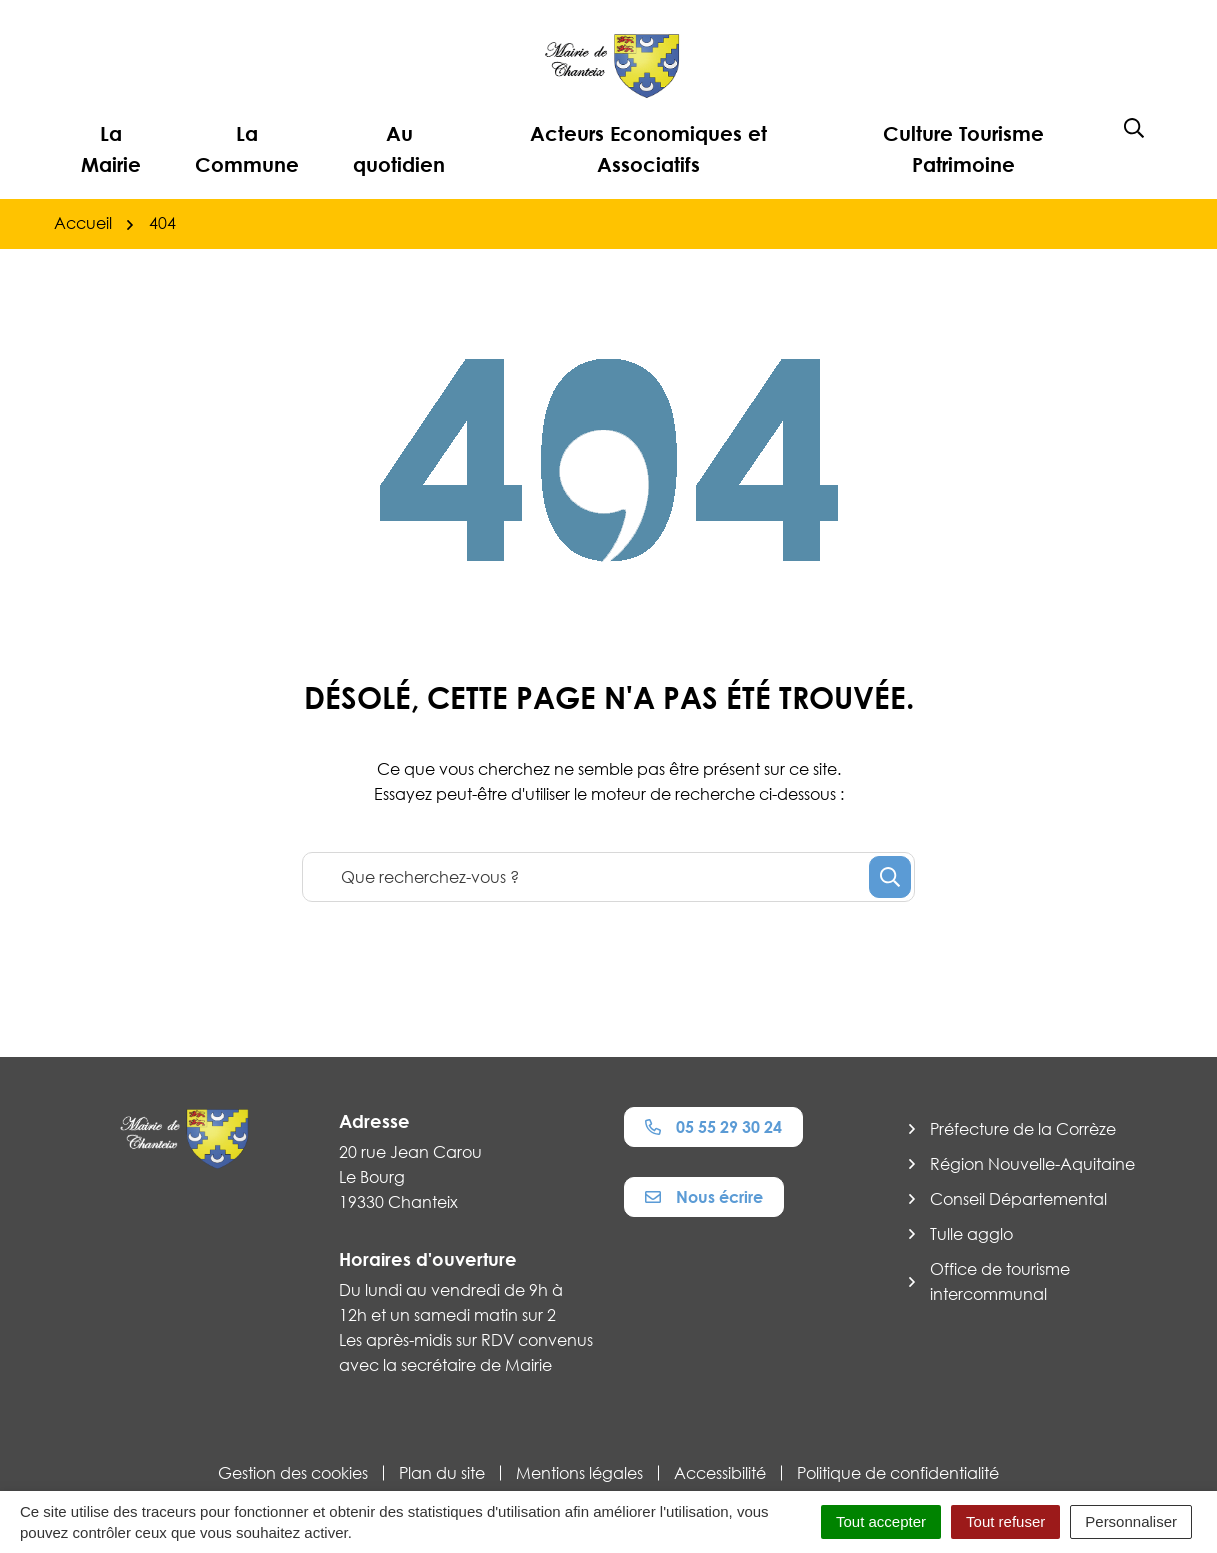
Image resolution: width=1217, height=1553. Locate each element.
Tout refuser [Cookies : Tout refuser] (1005, 1521)
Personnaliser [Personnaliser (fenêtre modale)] (1131, 1521)
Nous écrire (704, 1197)
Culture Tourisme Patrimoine (963, 148)
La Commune (247, 148)
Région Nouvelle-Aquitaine (1032, 1164)
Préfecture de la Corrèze (1023, 1129)
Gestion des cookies (293, 1473)
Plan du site (442, 1473)
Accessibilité (720, 1473)
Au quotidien (399, 148)
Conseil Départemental (1018, 1199)
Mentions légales (579, 1473)
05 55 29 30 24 (713, 1127)
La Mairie (111, 148)
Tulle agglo (971, 1234)
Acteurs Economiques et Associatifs (648, 148)
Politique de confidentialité (898, 1473)
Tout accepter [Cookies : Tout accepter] (881, 1521)
